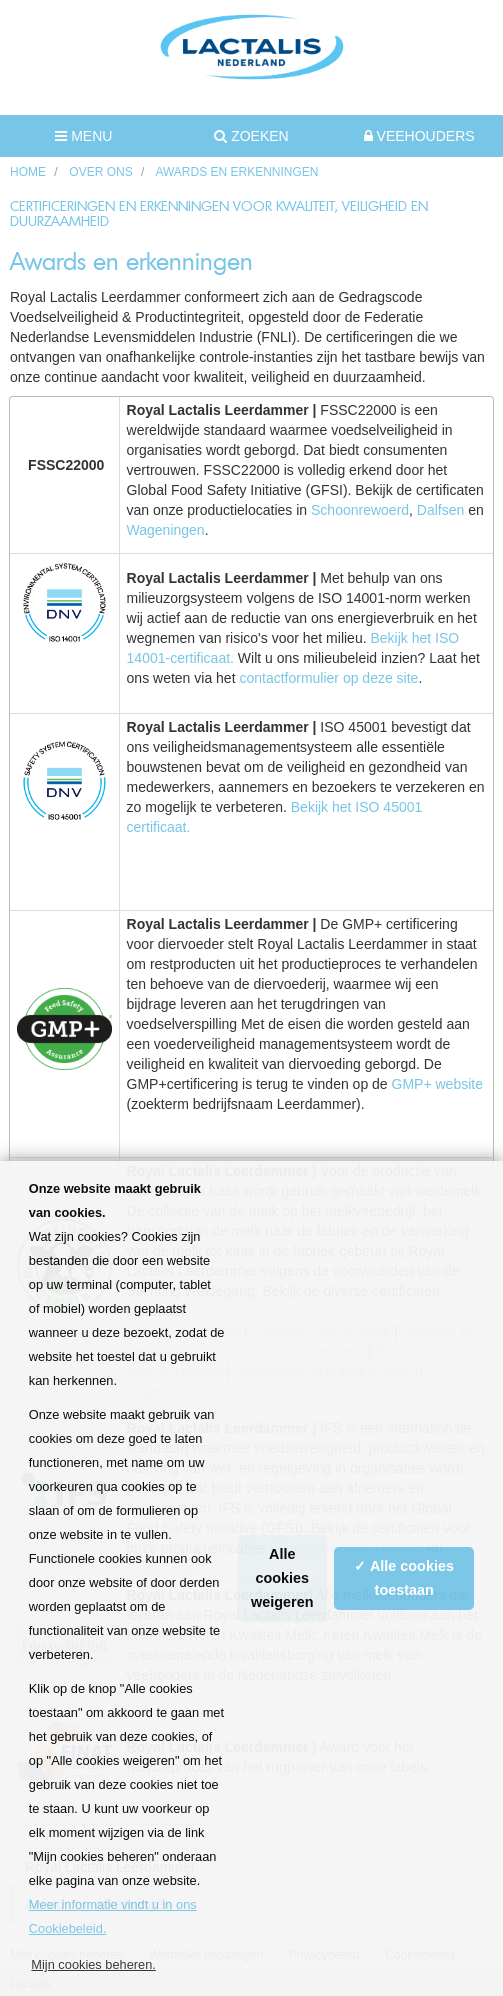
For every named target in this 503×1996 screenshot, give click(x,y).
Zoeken (251, 136)
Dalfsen (442, 510)
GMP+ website (437, 1084)
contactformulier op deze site (328, 678)
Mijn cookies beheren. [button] (93, 1964)
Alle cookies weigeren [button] (282, 1578)
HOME (28, 172)
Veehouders (419, 136)
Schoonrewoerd (360, 510)
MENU (83, 136)
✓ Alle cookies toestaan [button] (403, 1578)
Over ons (100, 172)
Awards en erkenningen (236, 172)
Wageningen (166, 530)
